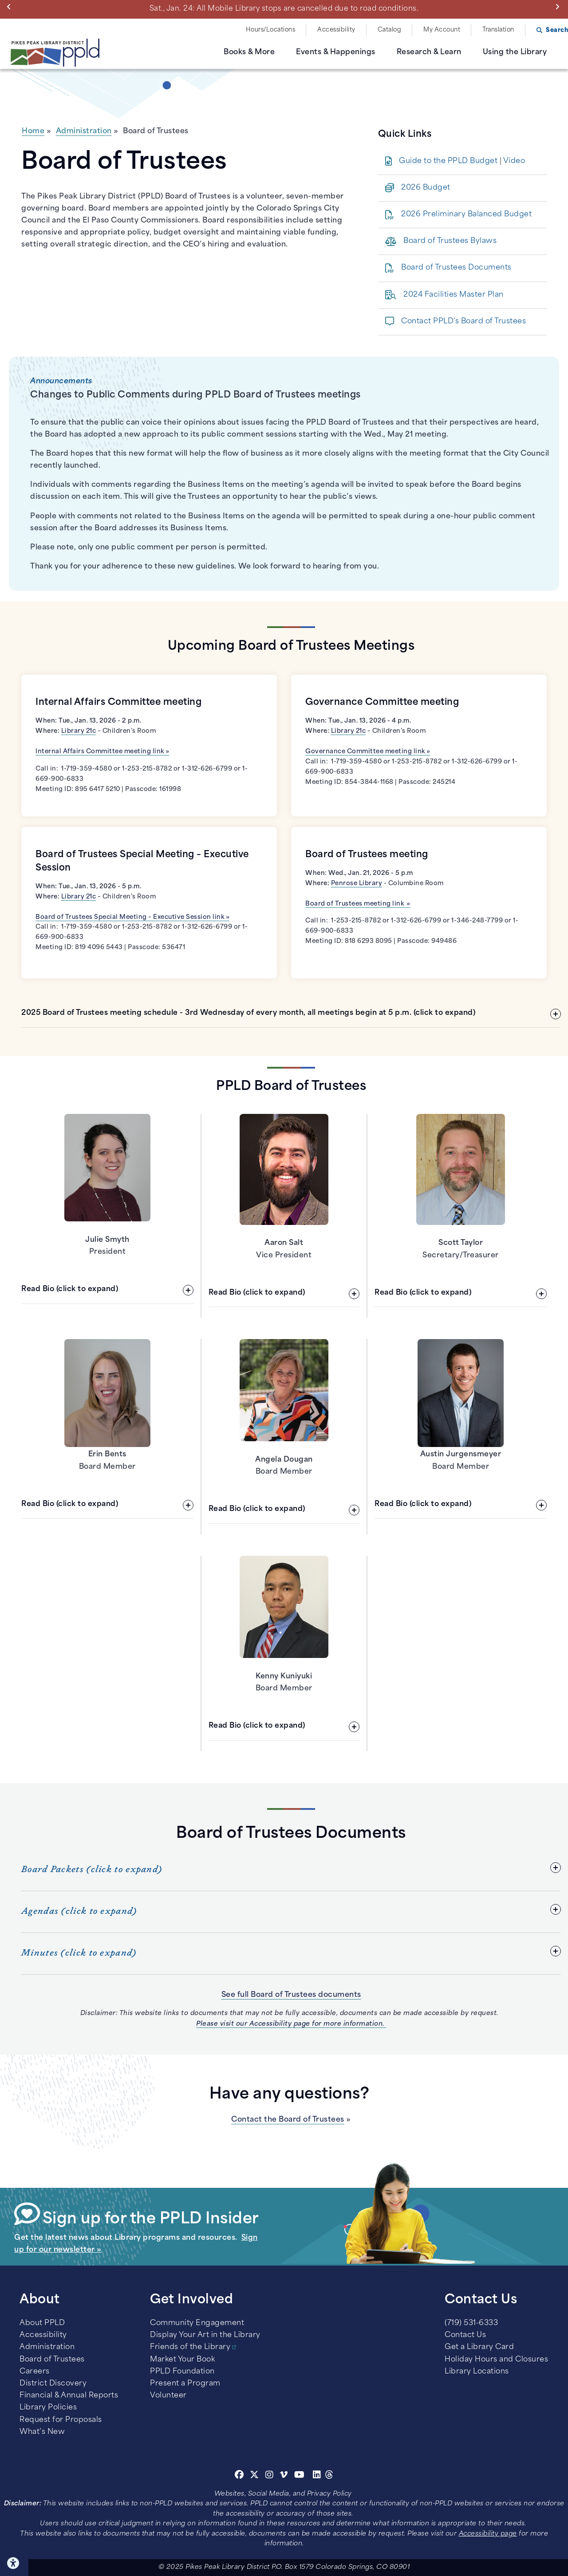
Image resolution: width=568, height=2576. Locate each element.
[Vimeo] (284, 2476)
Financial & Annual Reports (69, 2395)
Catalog (390, 30)
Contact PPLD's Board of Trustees (463, 321)
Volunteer (168, 2395)
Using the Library (515, 52)
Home (33, 131)
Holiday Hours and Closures (496, 2359)
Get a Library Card (479, 2347)
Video (514, 161)
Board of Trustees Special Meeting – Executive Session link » (132, 917)
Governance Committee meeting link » (367, 752)
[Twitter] (254, 2476)
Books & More (249, 52)
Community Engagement (197, 2323)
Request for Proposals (61, 2420)
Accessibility (336, 30)
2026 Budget (425, 187)
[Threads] (329, 2476)
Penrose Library (357, 883)
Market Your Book (182, 2359)
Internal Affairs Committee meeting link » (103, 752)
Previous (11, 6)
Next (559, 6)
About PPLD (42, 2323)
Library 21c (78, 731)
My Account (441, 30)
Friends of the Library (190, 2347)
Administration (84, 131)
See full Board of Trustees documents (291, 1995)
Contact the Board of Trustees (287, 2119)
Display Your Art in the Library (205, 2335)
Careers (35, 2371)
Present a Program (185, 2383)
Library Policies (48, 2407)
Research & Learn (429, 52)
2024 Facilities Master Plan (453, 294)
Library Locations (477, 2371)
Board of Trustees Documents (456, 267)
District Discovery (53, 2383)
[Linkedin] (317, 2476)
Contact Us (465, 2335)
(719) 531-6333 (471, 2323)
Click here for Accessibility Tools (14, 2563)
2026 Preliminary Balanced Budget (466, 214)
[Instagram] (270, 2476)
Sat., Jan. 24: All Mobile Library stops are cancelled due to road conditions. (284, 8)
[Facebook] (239, 2476)
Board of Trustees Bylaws (450, 241)
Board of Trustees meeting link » (357, 904)
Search (557, 30)
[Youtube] (299, 2476)
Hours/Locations (271, 30)
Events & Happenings (335, 52)
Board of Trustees (52, 2359)
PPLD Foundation (182, 2371)
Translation (498, 30)
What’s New (42, 2432)
